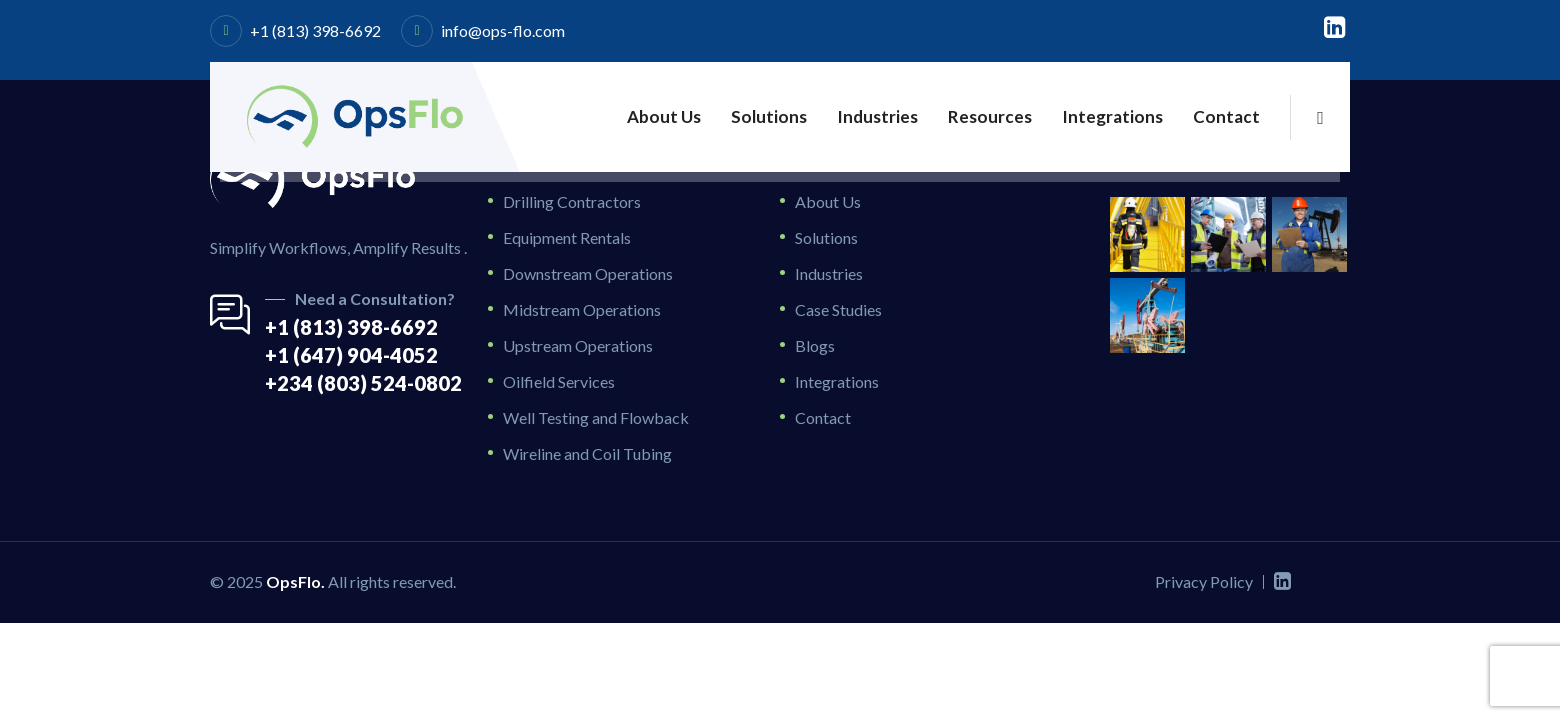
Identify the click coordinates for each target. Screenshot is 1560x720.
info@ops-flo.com (503, 30)
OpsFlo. (295, 581)
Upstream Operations (578, 345)
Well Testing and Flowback (596, 417)
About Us (664, 116)
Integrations (1112, 116)
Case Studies (838, 309)
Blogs (815, 345)
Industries (877, 116)
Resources (990, 116)
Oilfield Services (559, 381)
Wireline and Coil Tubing (587, 453)
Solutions (769, 116)
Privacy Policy (1204, 581)
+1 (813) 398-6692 (315, 30)
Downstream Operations (588, 273)
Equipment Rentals (567, 237)
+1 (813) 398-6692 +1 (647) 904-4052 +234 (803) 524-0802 (363, 355)
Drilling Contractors (572, 201)
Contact (1226, 116)
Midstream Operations (582, 309)
